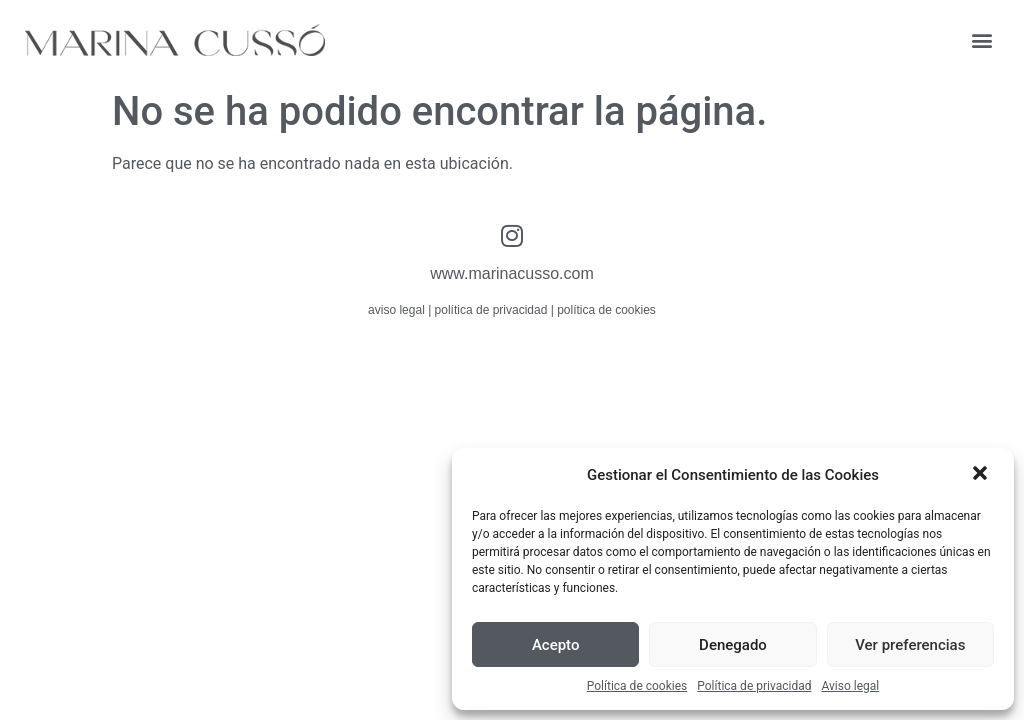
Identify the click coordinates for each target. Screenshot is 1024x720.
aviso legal (396, 310)
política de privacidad (491, 310)
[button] (982, 475)
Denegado (733, 645)
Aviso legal (850, 686)
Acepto (556, 645)
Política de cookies (637, 686)
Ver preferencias (910, 645)
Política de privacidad (754, 686)
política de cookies (606, 310)
